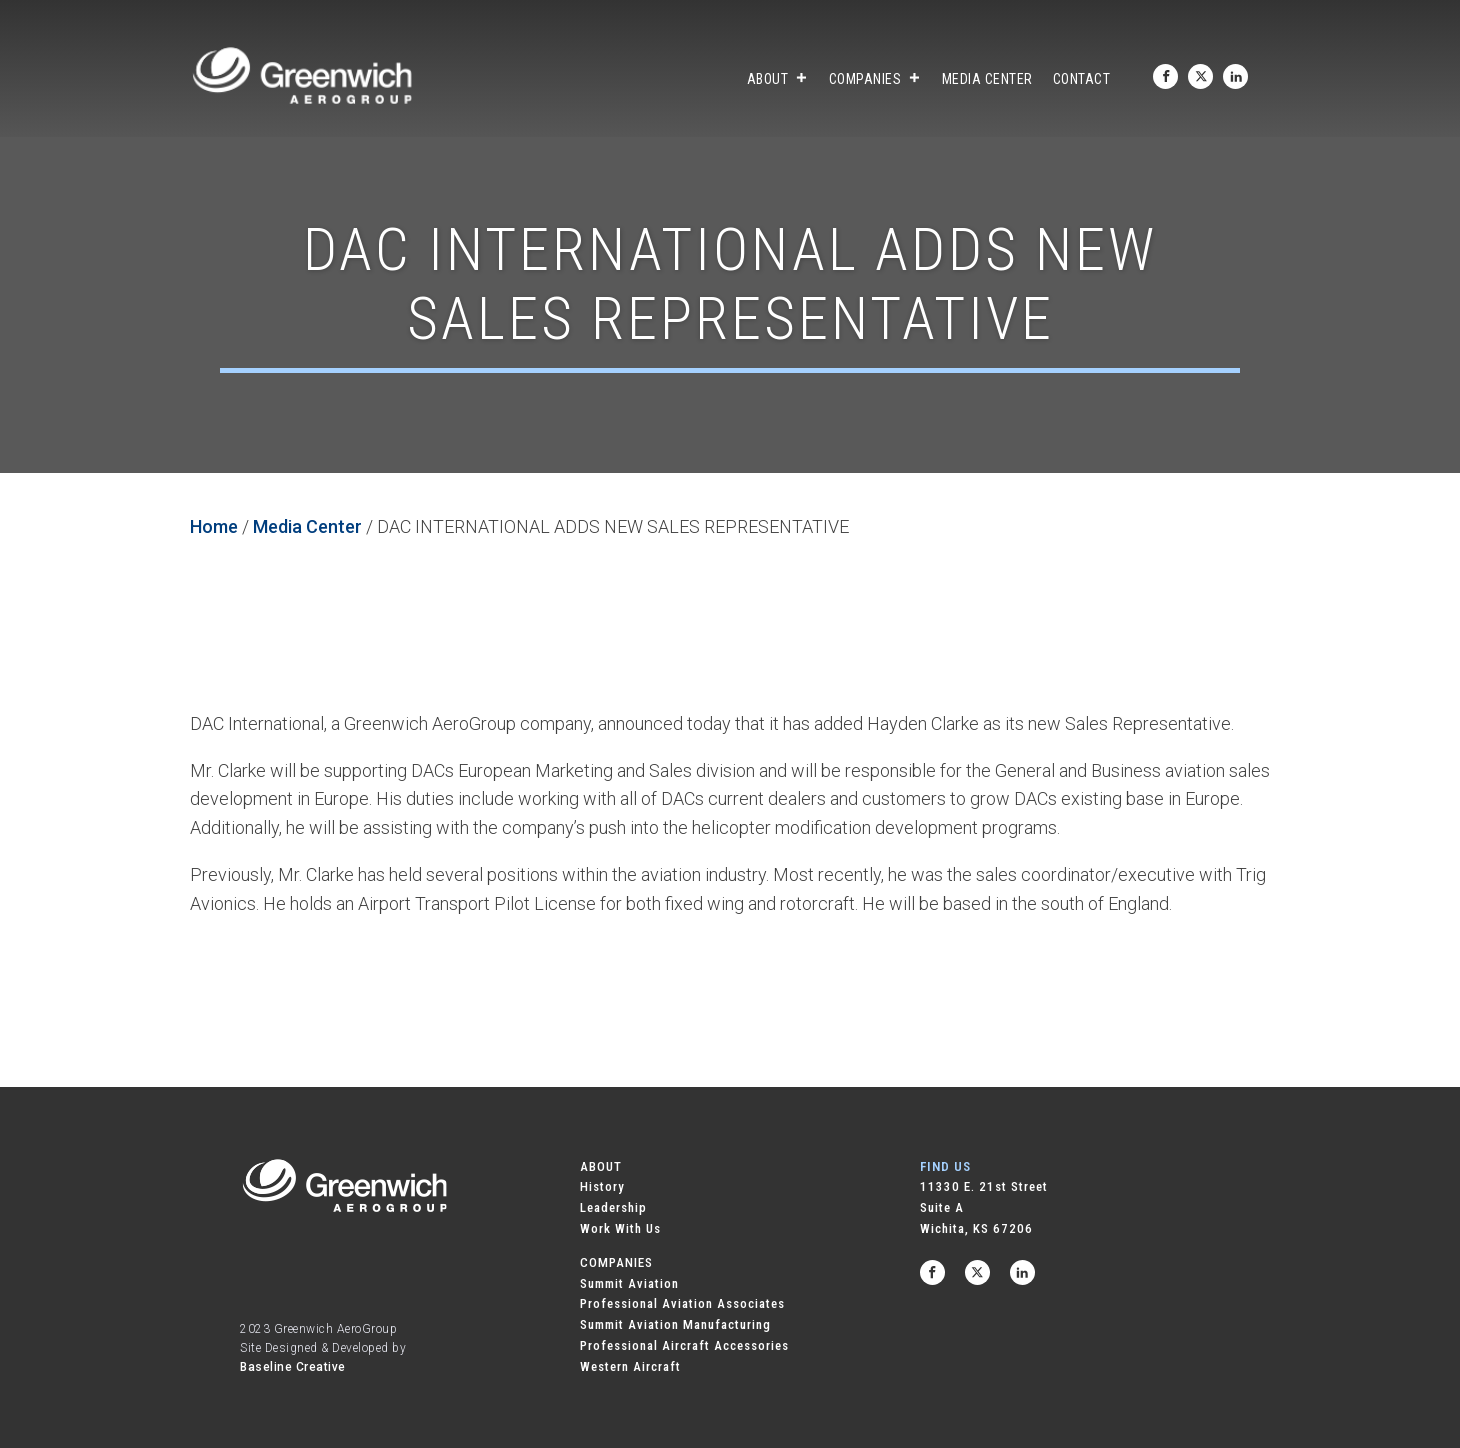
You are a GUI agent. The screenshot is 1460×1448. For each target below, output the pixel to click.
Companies (875, 79)
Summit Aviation (629, 1283)
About (778, 79)
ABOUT (601, 1166)
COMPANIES (616, 1262)
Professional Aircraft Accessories (684, 1345)
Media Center (987, 79)
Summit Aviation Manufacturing (675, 1324)
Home (214, 526)
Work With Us (620, 1228)
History (602, 1186)
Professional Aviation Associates (682, 1303)
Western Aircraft (630, 1366)
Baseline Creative (293, 1367)
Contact (1082, 79)
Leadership (613, 1207)
